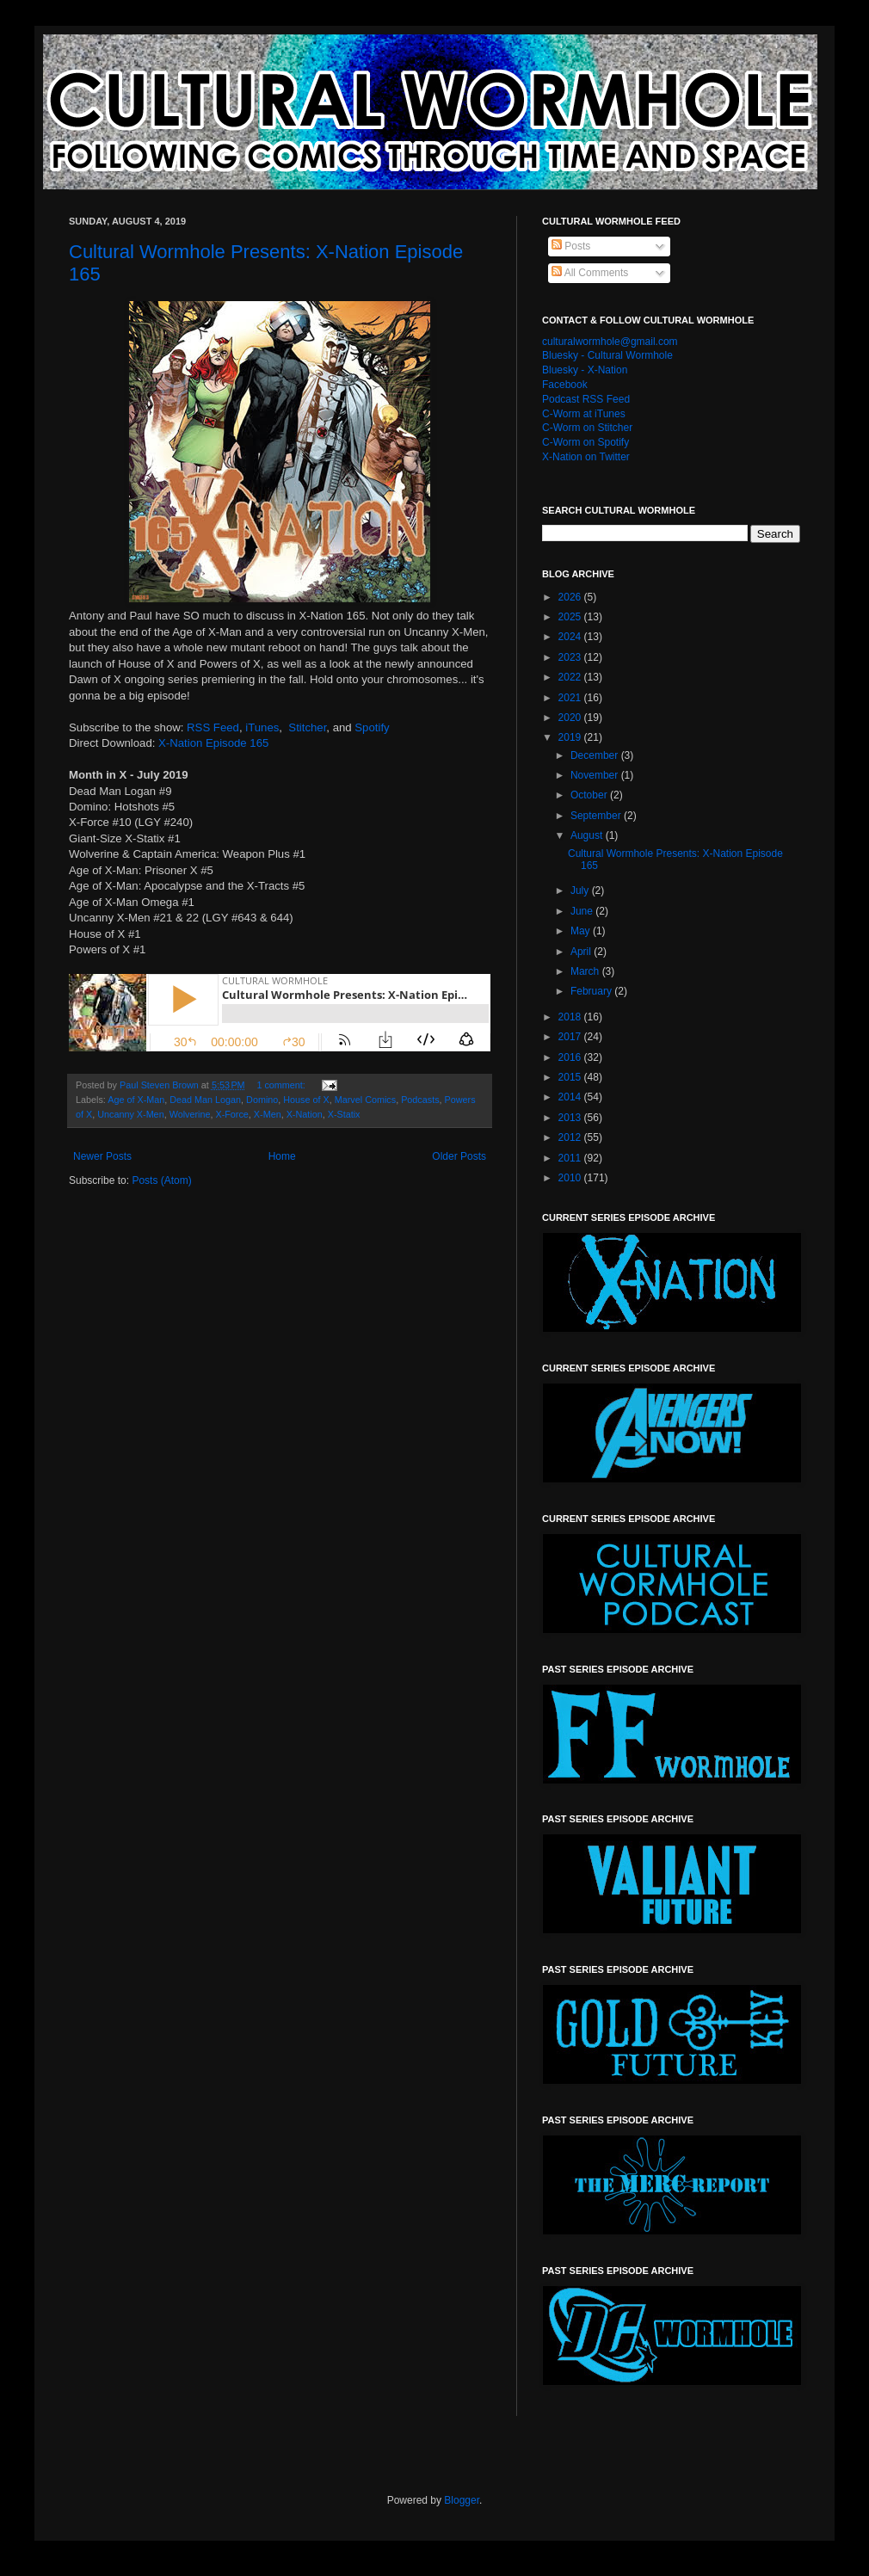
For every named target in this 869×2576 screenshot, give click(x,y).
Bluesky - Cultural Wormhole (607, 355)
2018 (571, 1017)
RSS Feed (213, 727)
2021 (571, 698)
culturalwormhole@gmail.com (610, 342)
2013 (571, 1118)
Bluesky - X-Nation (584, 370)
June (582, 911)
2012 (571, 1137)
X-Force (231, 1114)
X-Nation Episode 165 (213, 742)
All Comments (590, 273)
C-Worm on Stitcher (587, 428)
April (582, 952)
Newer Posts (102, 1156)
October (590, 795)
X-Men (267, 1114)
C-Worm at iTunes (584, 414)
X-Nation (305, 1114)
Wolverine (190, 1114)
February (592, 991)
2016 (571, 1057)
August (588, 835)
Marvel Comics (365, 1099)
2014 (571, 1097)
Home (282, 1156)
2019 (571, 737)
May (581, 931)
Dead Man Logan (205, 1099)
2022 (571, 677)
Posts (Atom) (161, 1180)
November (595, 775)
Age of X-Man (136, 1099)
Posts (571, 246)
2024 (571, 637)
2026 (571, 597)
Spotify (371, 727)
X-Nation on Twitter (586, 457)
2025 (571, 617)
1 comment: (281, 1085)
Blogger (461, 2500)
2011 (571, 1158)
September (597, 816)
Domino (262, 1099)
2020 (571, 718)
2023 (571, 657)
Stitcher (307, 727)
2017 (571, 1037)
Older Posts (459, 1156)
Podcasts (420, 1099)
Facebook (565, 385)
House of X (306, 1099)
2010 (571, 1178)
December (595, 755)
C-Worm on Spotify (585, 442)
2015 (571, 1077)
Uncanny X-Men (130, 1114)
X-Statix (344, 1114)
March (586, 971)
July (581, 890)
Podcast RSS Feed (586, 399)
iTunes (262, 727)
